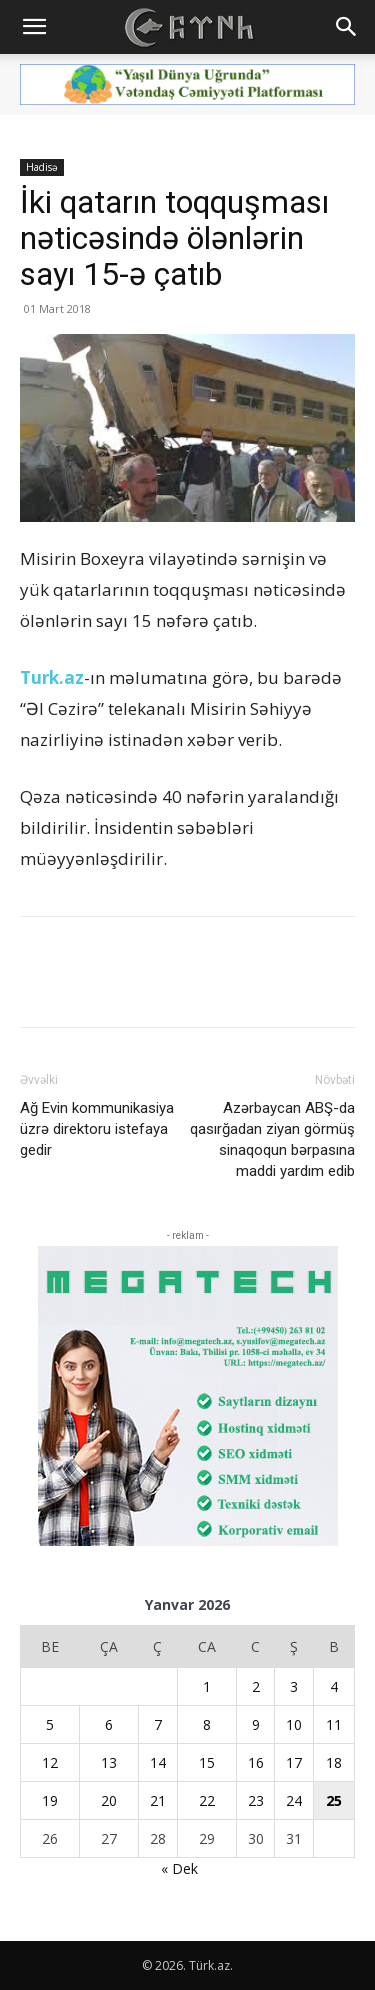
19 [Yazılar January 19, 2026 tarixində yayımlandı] (50, 1800)
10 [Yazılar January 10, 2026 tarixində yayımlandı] (294, 1724)
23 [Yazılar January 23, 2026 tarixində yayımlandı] (256, 1800)
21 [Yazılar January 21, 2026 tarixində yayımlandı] (158, 1800)
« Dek (179, 1868)
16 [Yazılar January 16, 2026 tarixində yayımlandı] (256, 1762)
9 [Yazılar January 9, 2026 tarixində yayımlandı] (256, 1724)
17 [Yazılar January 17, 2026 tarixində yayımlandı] (294, 1762)
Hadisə (42, 167)
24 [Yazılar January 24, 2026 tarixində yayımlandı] (294, 1800)
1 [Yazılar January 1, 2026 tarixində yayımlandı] (207, 1686)
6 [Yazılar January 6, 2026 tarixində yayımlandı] (109, 1724)
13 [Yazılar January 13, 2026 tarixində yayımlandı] (109, 1762)
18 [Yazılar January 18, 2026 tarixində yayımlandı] (334, 1762)
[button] (34, 27)
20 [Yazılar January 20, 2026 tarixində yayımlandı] (109, 1800)
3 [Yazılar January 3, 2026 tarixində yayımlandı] (294, 1686)
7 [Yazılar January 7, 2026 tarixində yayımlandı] (158, 1724)
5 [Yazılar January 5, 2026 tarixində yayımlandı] (50, 1724)
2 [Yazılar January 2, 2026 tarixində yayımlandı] (256, 1686)
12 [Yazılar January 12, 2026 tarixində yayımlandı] (50, 1762)
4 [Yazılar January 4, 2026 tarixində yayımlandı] (334, 1686)
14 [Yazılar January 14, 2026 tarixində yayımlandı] (158, 1762)
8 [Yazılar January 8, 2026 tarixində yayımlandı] (207, 1724)
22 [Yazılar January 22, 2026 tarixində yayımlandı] (207, 1800)
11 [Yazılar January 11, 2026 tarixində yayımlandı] (334, 1724)
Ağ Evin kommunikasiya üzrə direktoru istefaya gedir (97, 1129)
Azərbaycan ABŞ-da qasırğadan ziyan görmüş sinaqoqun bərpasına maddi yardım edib (272, 1139)
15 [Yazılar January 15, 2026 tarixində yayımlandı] (207, 1762)
